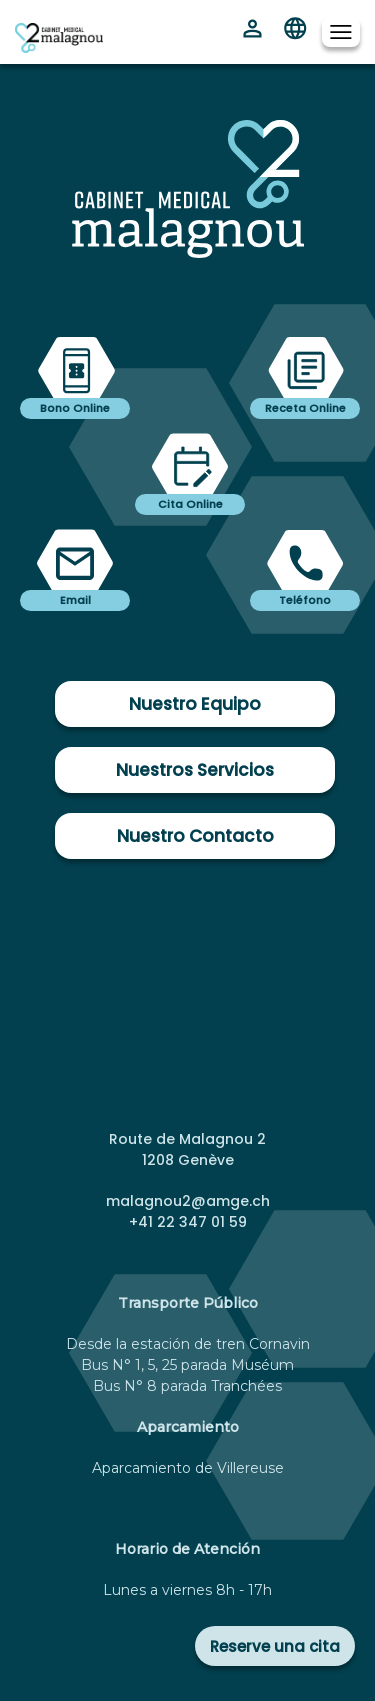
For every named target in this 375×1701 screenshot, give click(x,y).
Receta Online (305, 408)
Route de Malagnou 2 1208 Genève (187, 1149)
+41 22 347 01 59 (188, 1222)
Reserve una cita (275, 1646)
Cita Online (190, 504)
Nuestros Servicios (195, 770)
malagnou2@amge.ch (188, 1201)
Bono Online (75, 408)
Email (75, 600)
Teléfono (305, 600)
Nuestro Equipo (195, 704)
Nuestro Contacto (195, 836)
